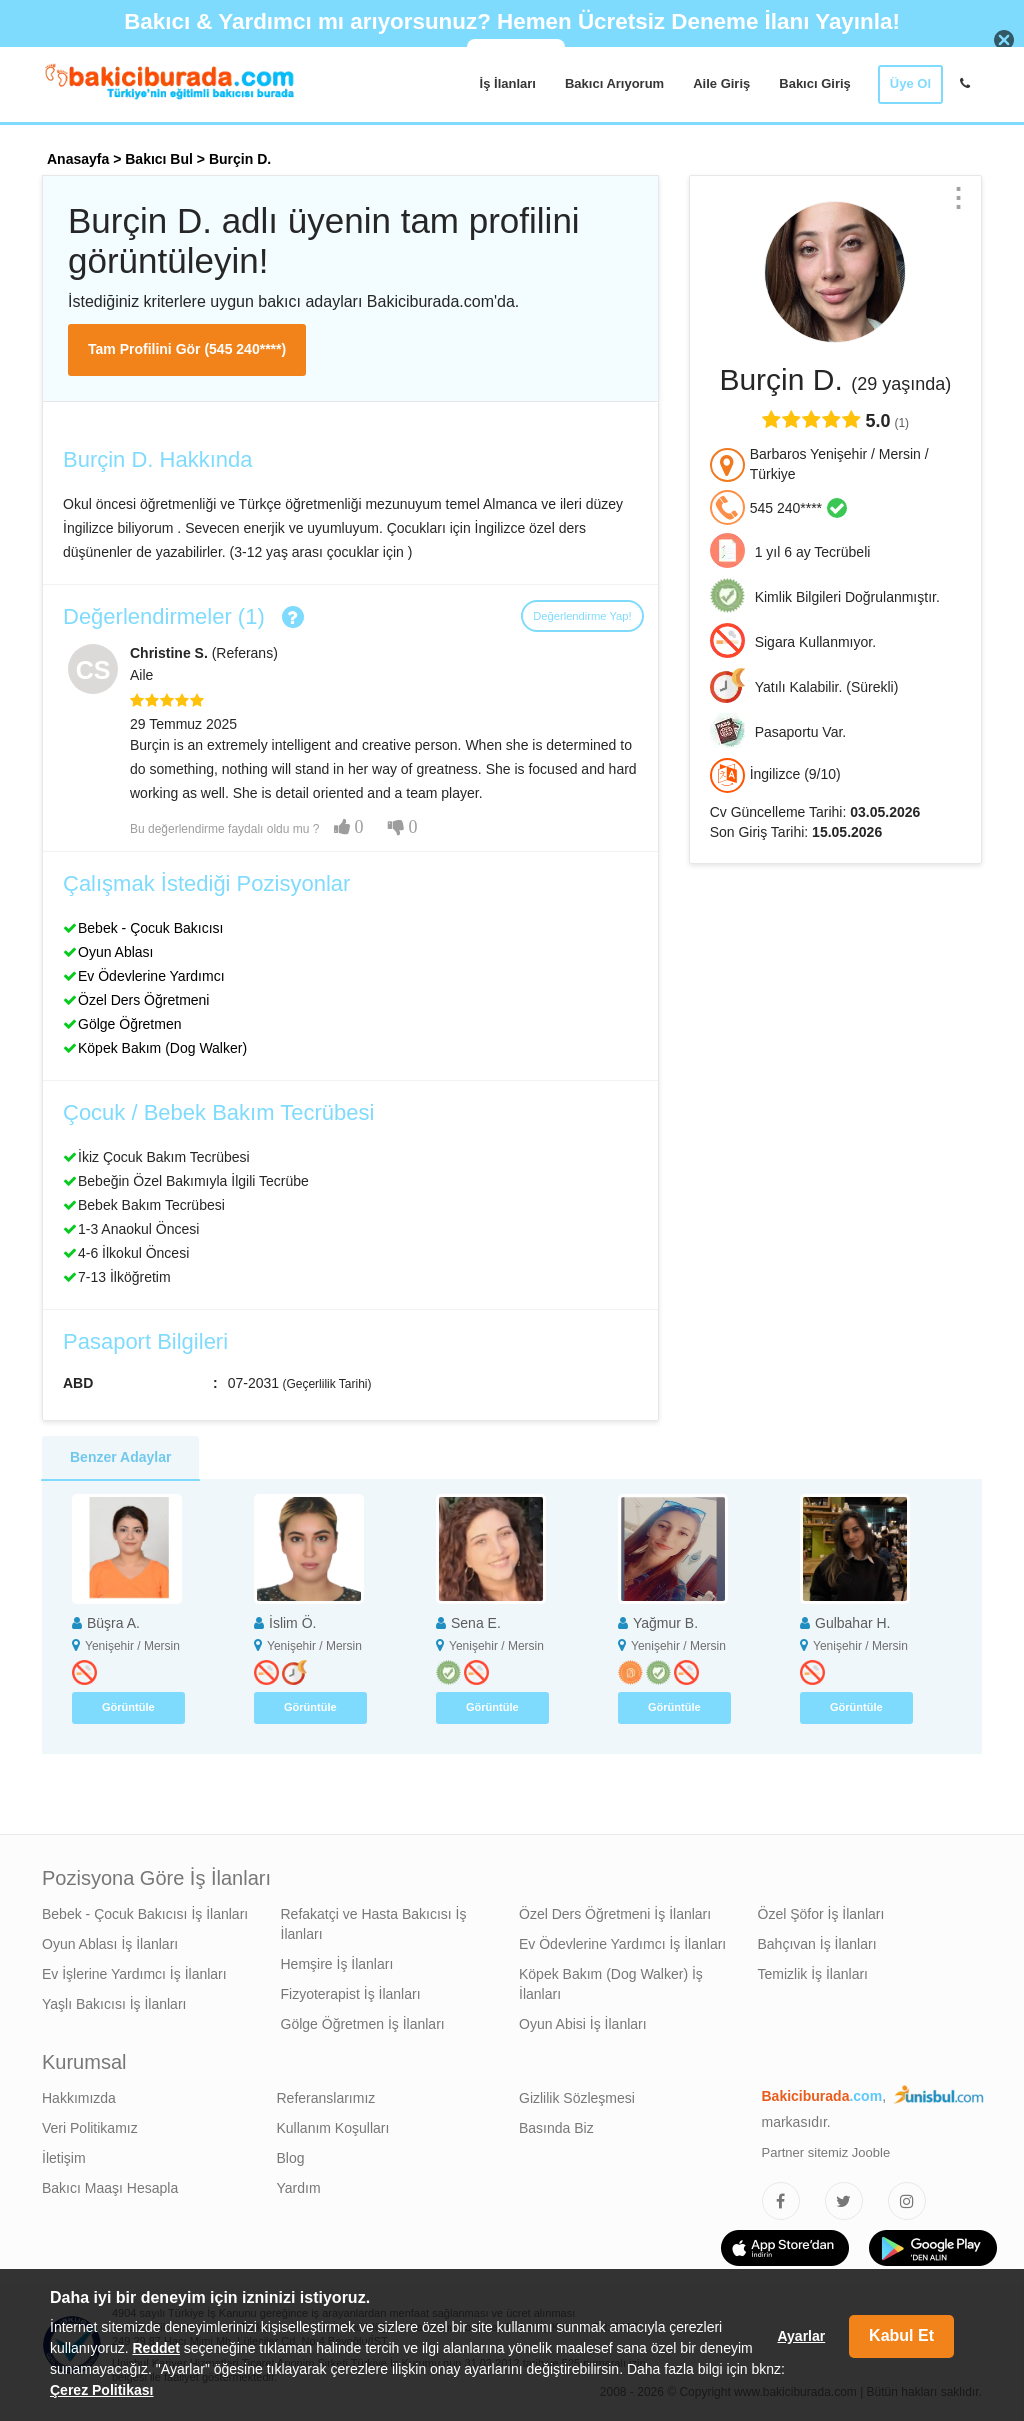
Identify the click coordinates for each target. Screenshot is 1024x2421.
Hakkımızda (79, 2098)
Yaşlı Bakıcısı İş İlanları (114, 2004)
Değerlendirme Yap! (582, 616)
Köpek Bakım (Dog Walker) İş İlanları (611, 1984)
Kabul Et (901, 2335)
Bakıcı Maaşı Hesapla (110, 2188)
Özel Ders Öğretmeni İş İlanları (615, 1914)
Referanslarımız (326, 2098)
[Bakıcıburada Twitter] (844, 2201)
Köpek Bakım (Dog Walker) (162, 1048)
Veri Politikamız (90, 2128)
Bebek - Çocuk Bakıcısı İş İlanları (145, 1914)
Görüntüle (128, 1707)
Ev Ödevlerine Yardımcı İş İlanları (622, 1944)
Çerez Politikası (102, 2390)
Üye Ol (910, 83)
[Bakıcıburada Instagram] (907, 2201)
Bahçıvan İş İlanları (817, 1944)
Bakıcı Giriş (815, 83)
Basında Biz (556, 2128)
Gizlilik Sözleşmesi (577, 2098)
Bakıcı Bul (159, 159)
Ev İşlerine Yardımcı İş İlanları (134, 1974)
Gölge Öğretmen (130, 1024)
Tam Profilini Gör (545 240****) (187, 349)
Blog (291, 2158)
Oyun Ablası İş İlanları (110, 1944)
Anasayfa (78, 159)
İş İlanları (508, 83)
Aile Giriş (721, 83)
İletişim (64, 2158)
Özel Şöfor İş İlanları (821, 1914)
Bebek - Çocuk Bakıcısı (151, 928)
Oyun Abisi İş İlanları (583, 2024)
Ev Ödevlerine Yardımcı (151, 976)
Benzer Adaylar (120, 1457)
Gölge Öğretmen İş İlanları (363, 2024)
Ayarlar (801, 2336)
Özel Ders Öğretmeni (143, 1000)
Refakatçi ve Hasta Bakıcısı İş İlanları (374, 1924)
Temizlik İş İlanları (813, 1974)
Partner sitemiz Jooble (826, 2152)
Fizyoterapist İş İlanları (351, 1994)
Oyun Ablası (116, 952)
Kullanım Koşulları (333, 2128)
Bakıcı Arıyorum (614, 83)
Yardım (299, 2188)
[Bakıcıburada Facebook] (781, 2201)
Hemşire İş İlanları (337, 1964)
